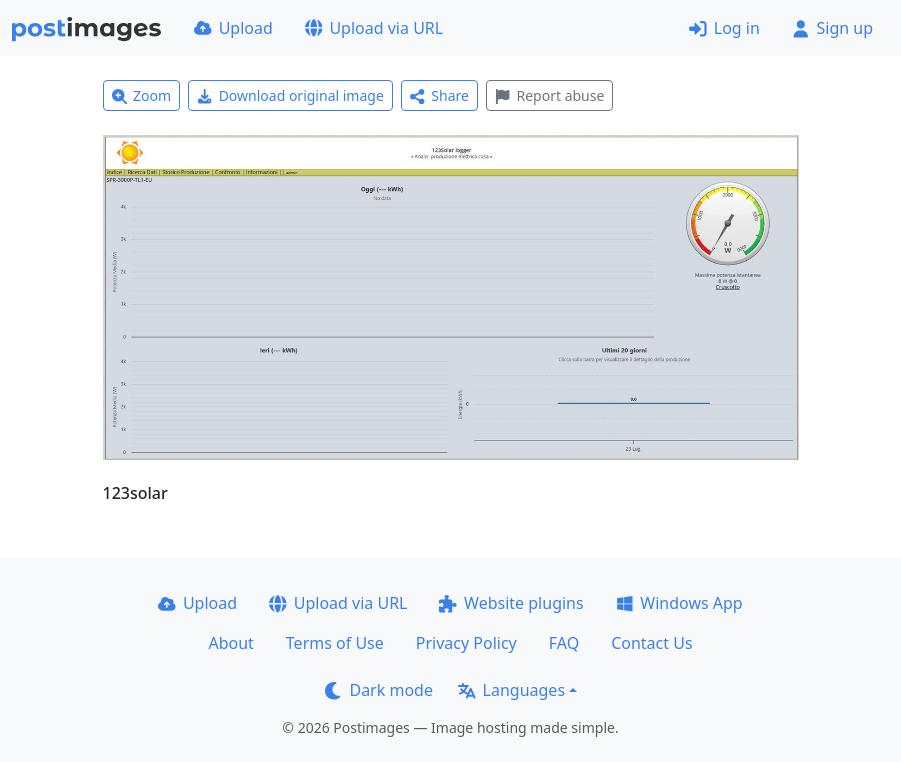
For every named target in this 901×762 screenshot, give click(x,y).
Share (439, 95)
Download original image (290, 95)
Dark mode (379, 690)
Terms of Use (335, 643)
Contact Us (651, 643)
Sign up (832, 28)
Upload (233, 28)
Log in (724, 28)
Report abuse (549, 95)
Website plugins (511, 603)
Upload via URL (374, 28)
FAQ (564, 643)
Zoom (142, 95)
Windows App (679, 603)
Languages (511, 690)
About (230, 643)
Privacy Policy (466, 643)
